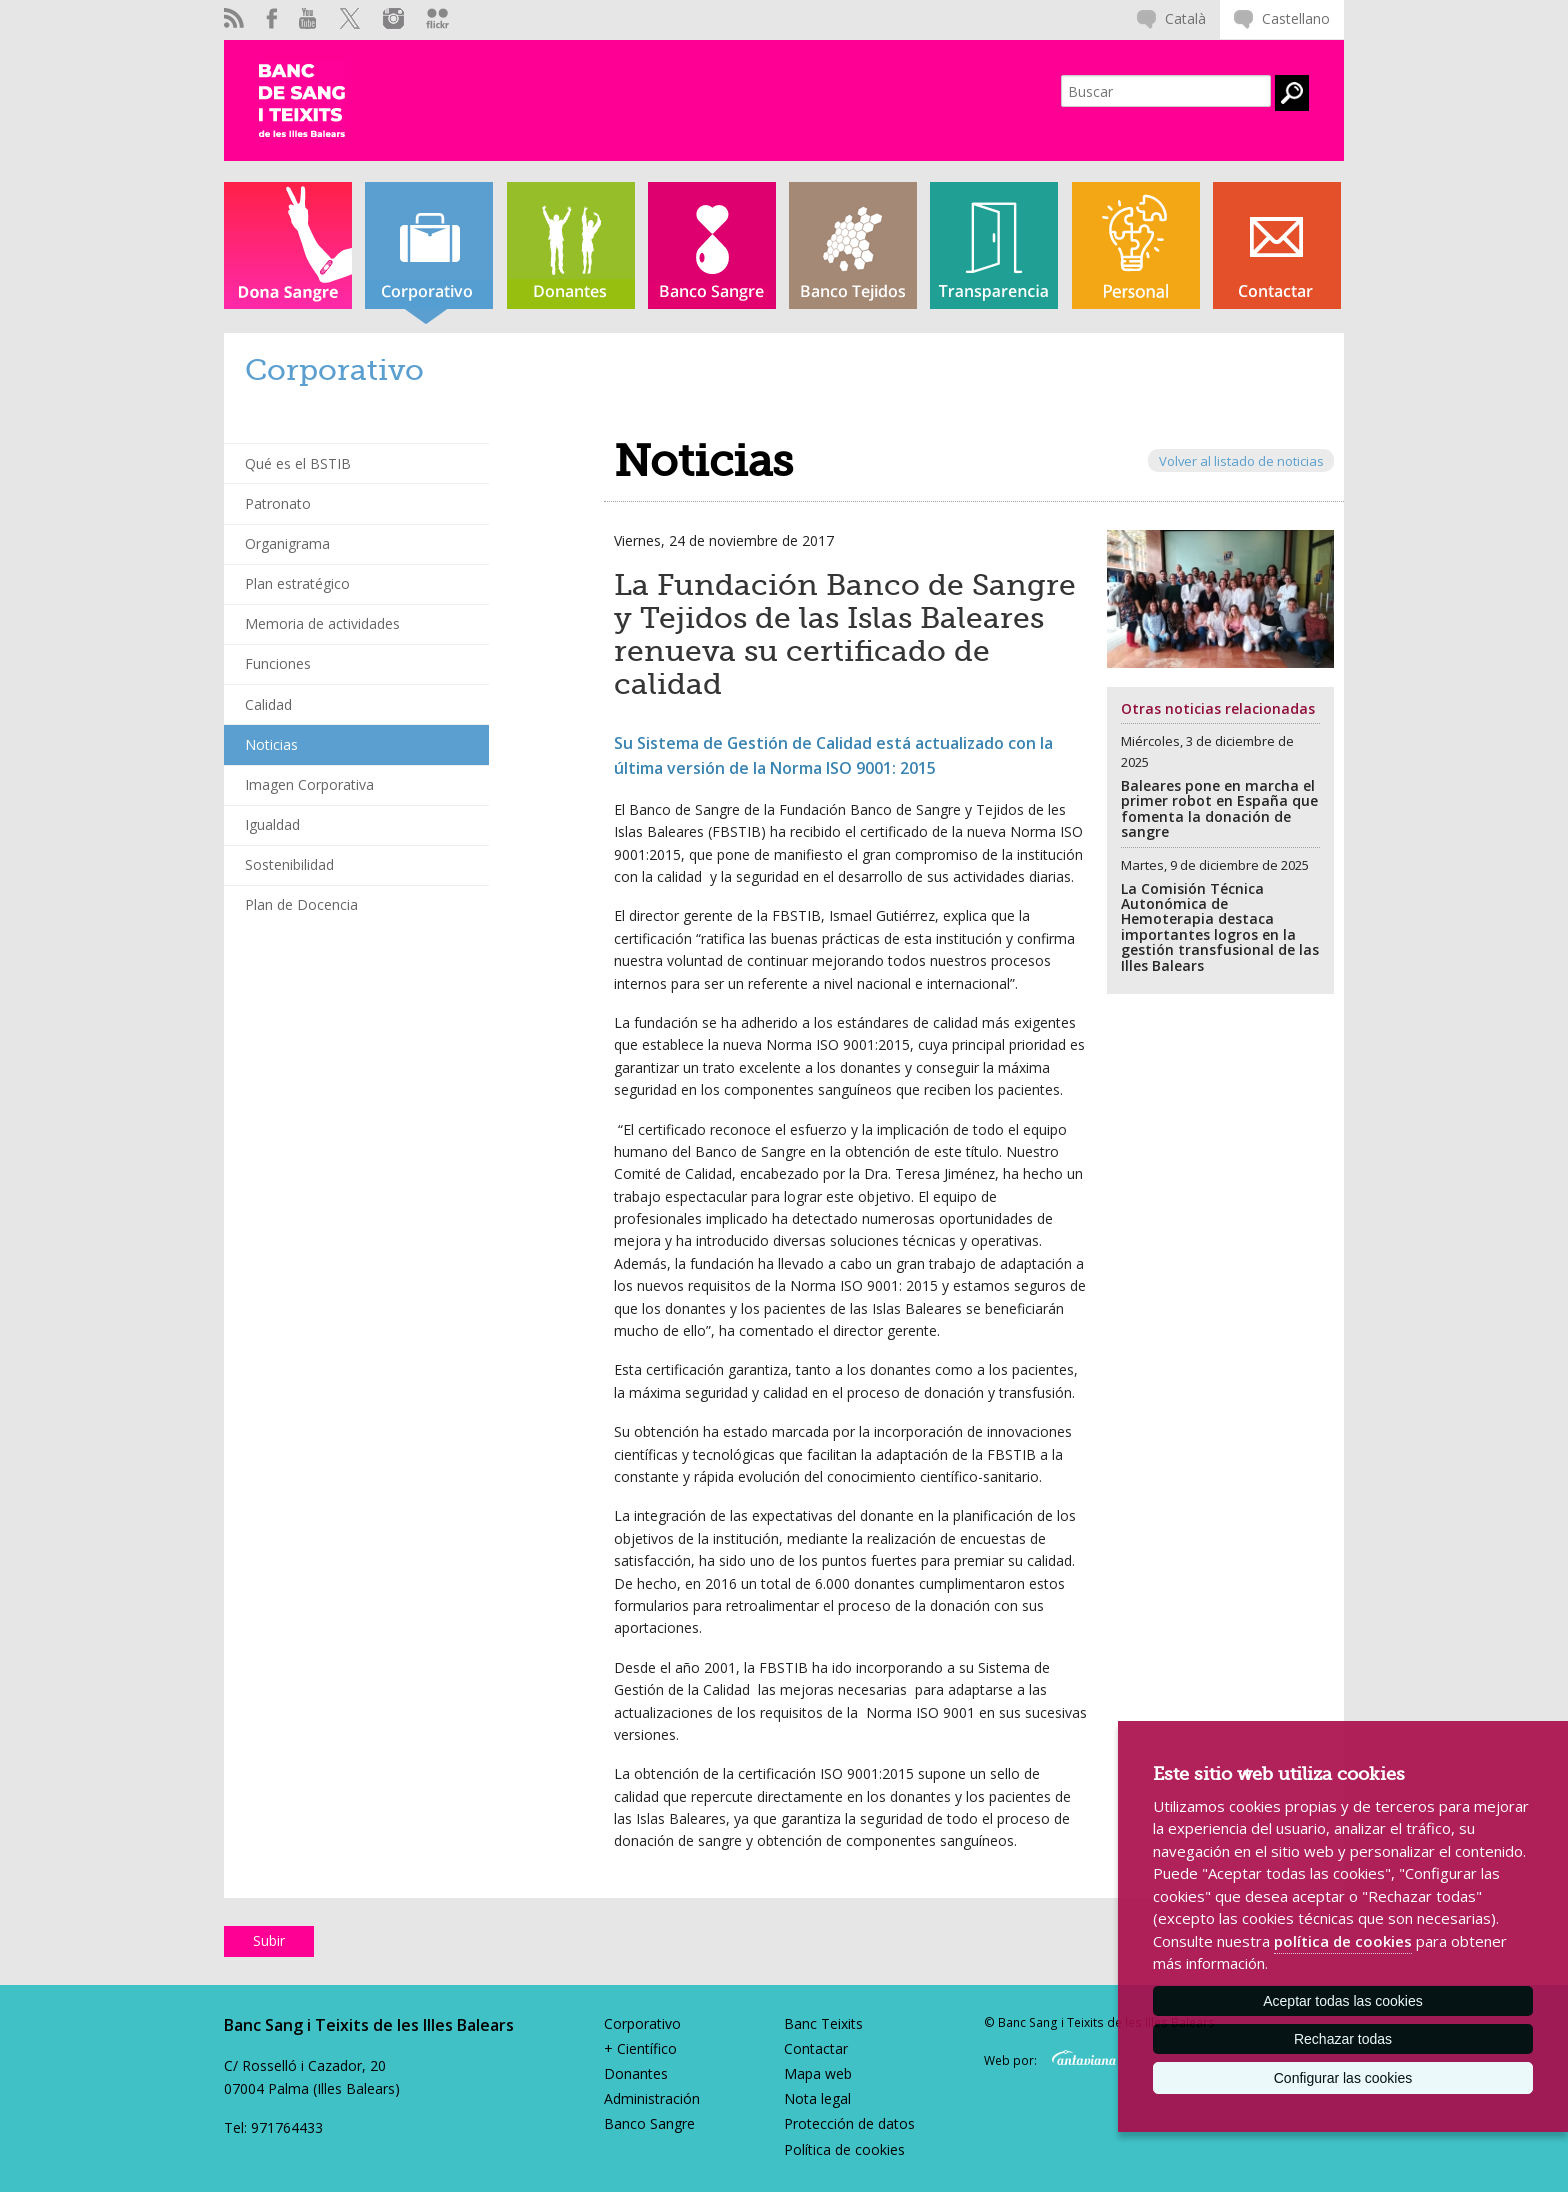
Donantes (636, 2073)
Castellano (1296, 18)
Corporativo (642, 2023)
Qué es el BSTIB (298, 463)
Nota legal (817, 2098)
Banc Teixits (823, 2023)
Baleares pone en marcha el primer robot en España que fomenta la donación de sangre (1219, 808)
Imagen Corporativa (309, 784)
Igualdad (272, 824)
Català (1185, 18)
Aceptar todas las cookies (1343, 2001)
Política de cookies (844, 2149)
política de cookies (1343, 1941)
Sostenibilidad (289, 864)
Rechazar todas (1343, 2039)
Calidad (268, 704)
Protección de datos (849, 2123)
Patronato (278, 503)
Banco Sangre (649, 2123)
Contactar (816, 2048)
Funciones (278, 663)
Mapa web (818, 2073)
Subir (269, 1940)
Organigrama (287, 543)
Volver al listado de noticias (1241, 460)
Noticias (271, 744)
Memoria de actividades (322, 623)
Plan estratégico (297, 583)
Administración (652, 2098)
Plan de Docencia (301, 904)
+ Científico (640, 2048)
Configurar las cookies (1343, 2078)
